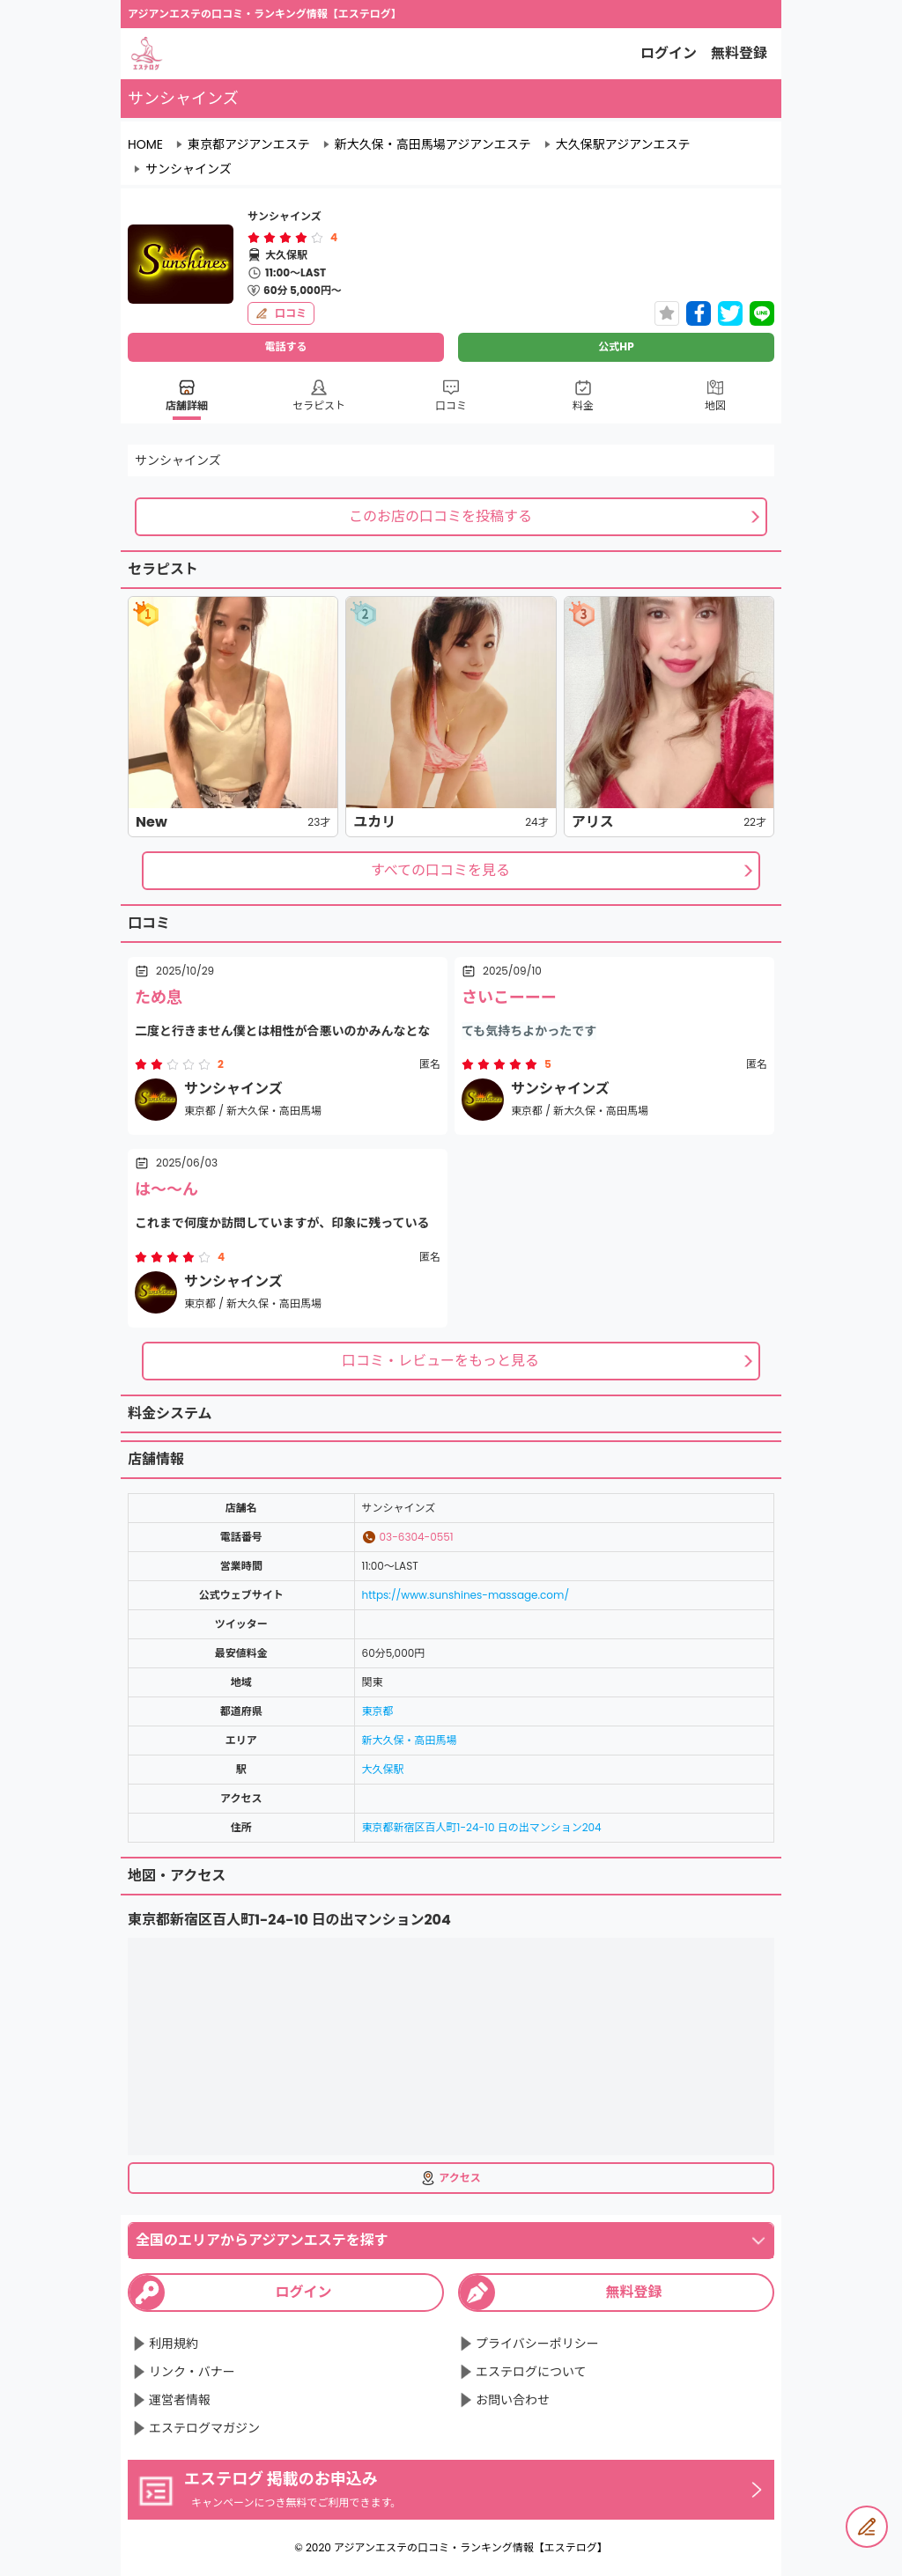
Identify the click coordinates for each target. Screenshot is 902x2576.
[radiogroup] (285, 238)
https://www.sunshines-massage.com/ (466, 1594)
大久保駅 (383, 1769)
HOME (145, 144)
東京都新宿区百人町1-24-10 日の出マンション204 (482, 1827)
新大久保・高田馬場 (409, 1740)
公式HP (615, 346)
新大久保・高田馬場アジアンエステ (433, 144)
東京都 (378, 1711)
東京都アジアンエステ (249, 144)
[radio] (255, 238)
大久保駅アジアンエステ (623, 144)
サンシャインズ (188, 169)
